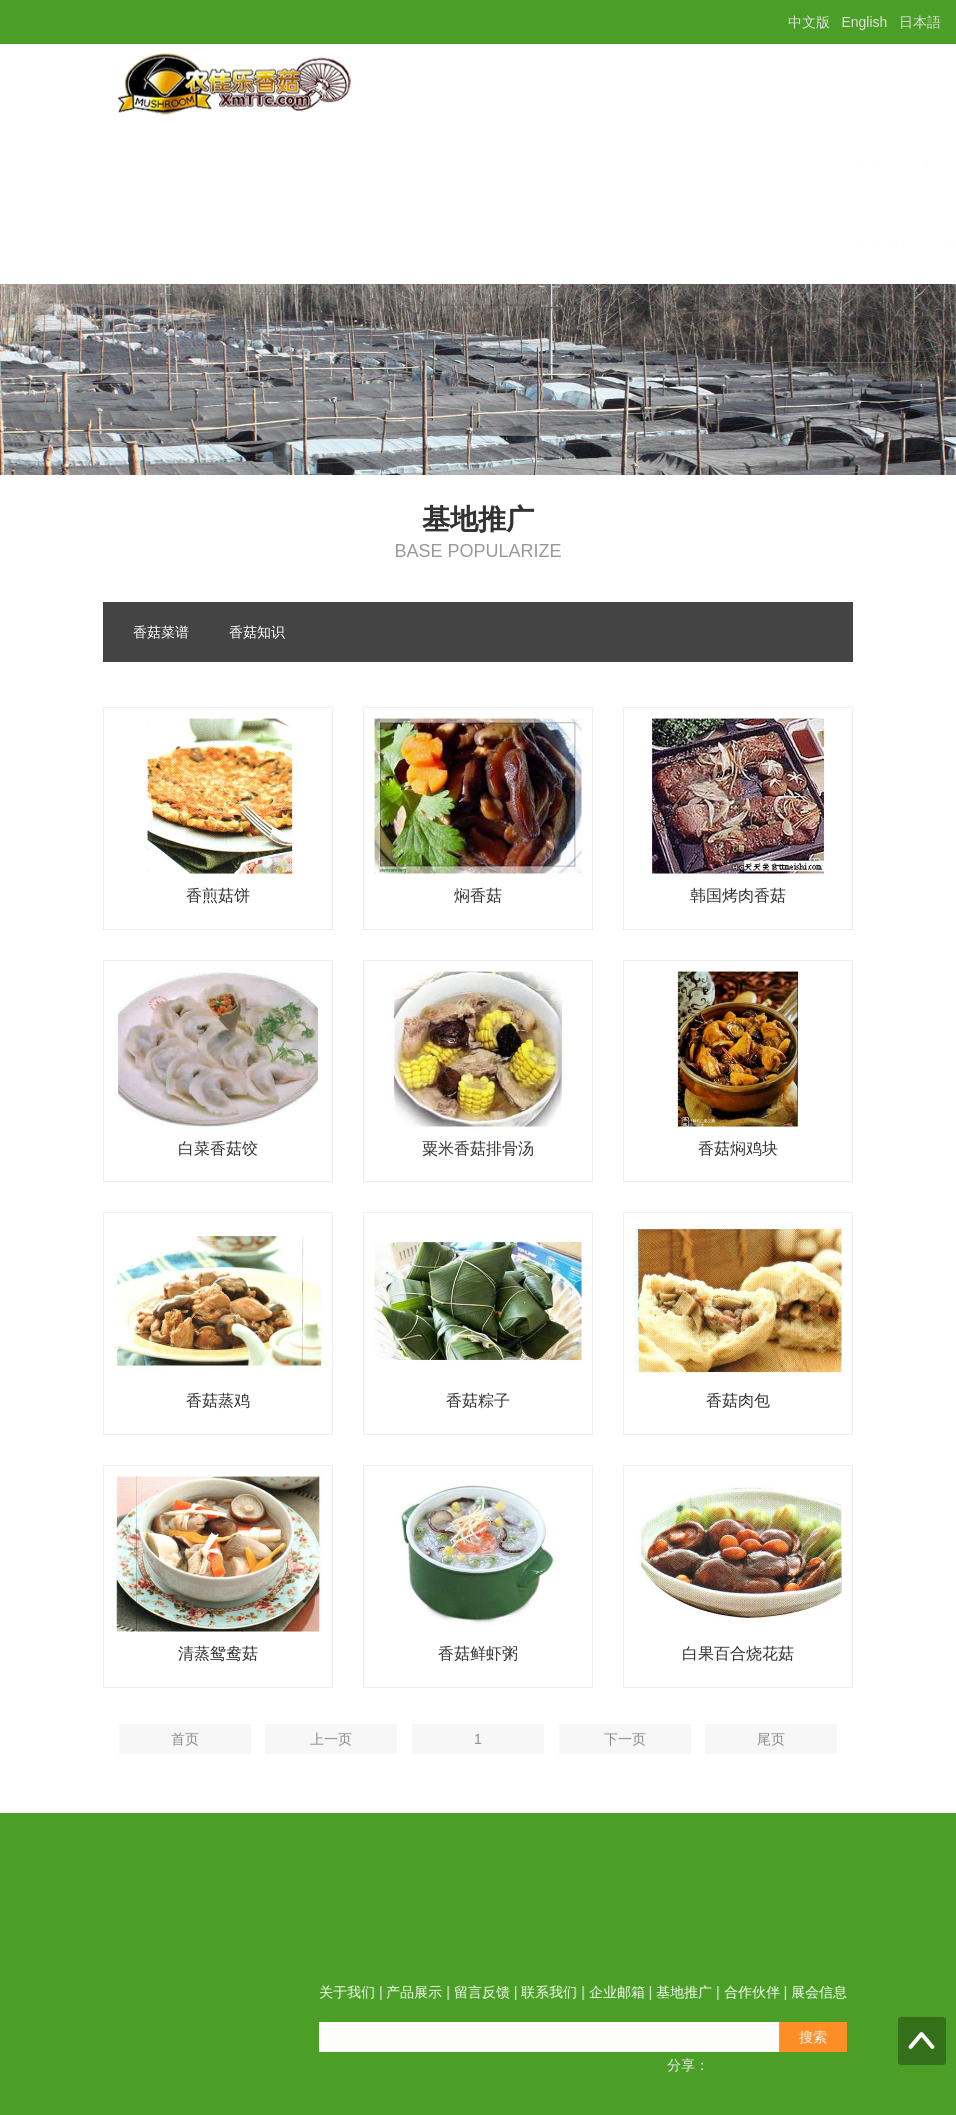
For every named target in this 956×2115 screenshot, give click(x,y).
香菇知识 (257, 633)
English (864, 22)
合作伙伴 (176, 244)
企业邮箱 (628, 164)
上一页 (331, 1776)
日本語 (920, 22)
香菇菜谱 (161, 633)
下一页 (625, 1776)
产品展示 (340, 164)
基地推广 (724, 164)
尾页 (771, 1776)
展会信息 (272, 244)
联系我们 (532, 164)
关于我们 (244, 164)
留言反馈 (436, 164)
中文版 (809, 22)
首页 (162, 164)
